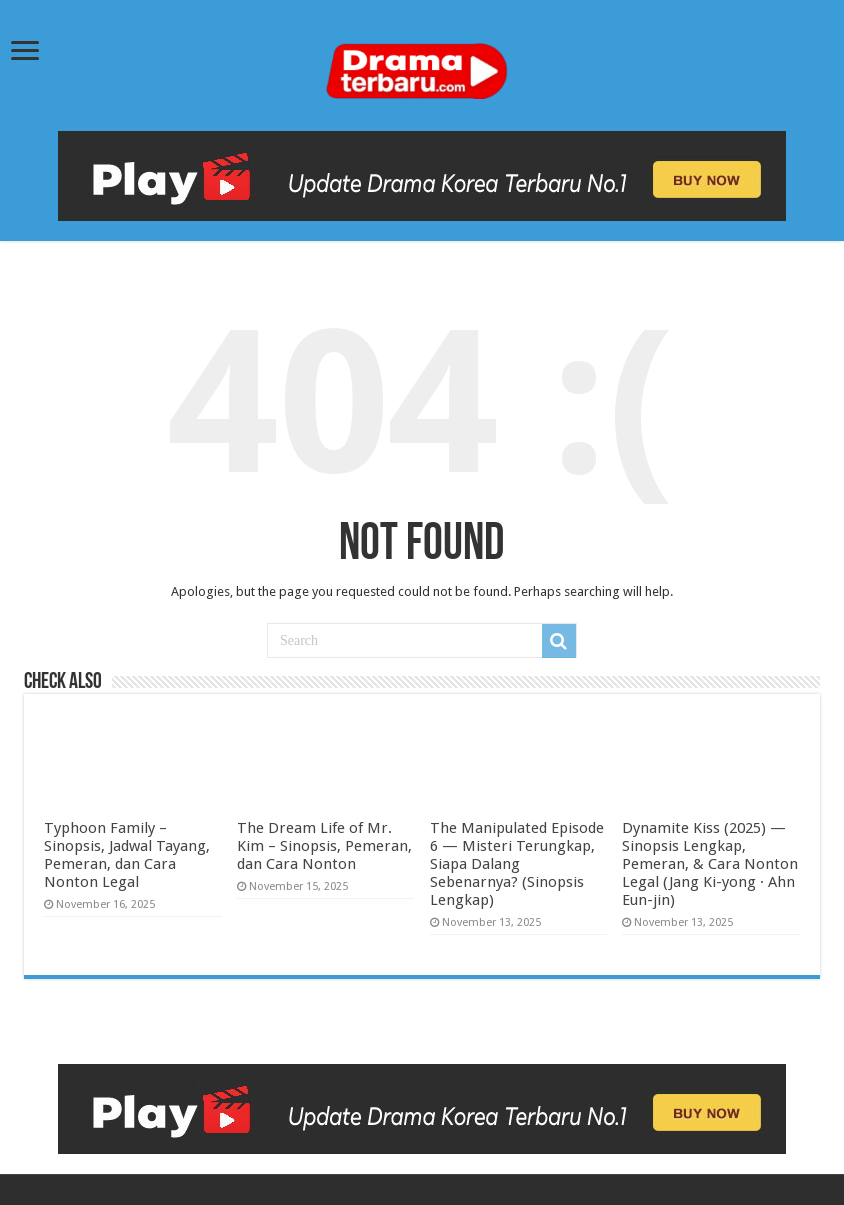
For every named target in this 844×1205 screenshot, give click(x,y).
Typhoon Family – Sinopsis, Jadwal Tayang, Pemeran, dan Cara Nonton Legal (127, 855)
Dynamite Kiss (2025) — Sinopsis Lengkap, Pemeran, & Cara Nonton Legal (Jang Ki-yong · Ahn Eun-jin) (710, 864)
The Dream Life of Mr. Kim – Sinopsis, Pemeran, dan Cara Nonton (324, 846)
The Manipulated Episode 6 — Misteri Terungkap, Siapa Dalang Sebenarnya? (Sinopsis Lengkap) (517, 864)
